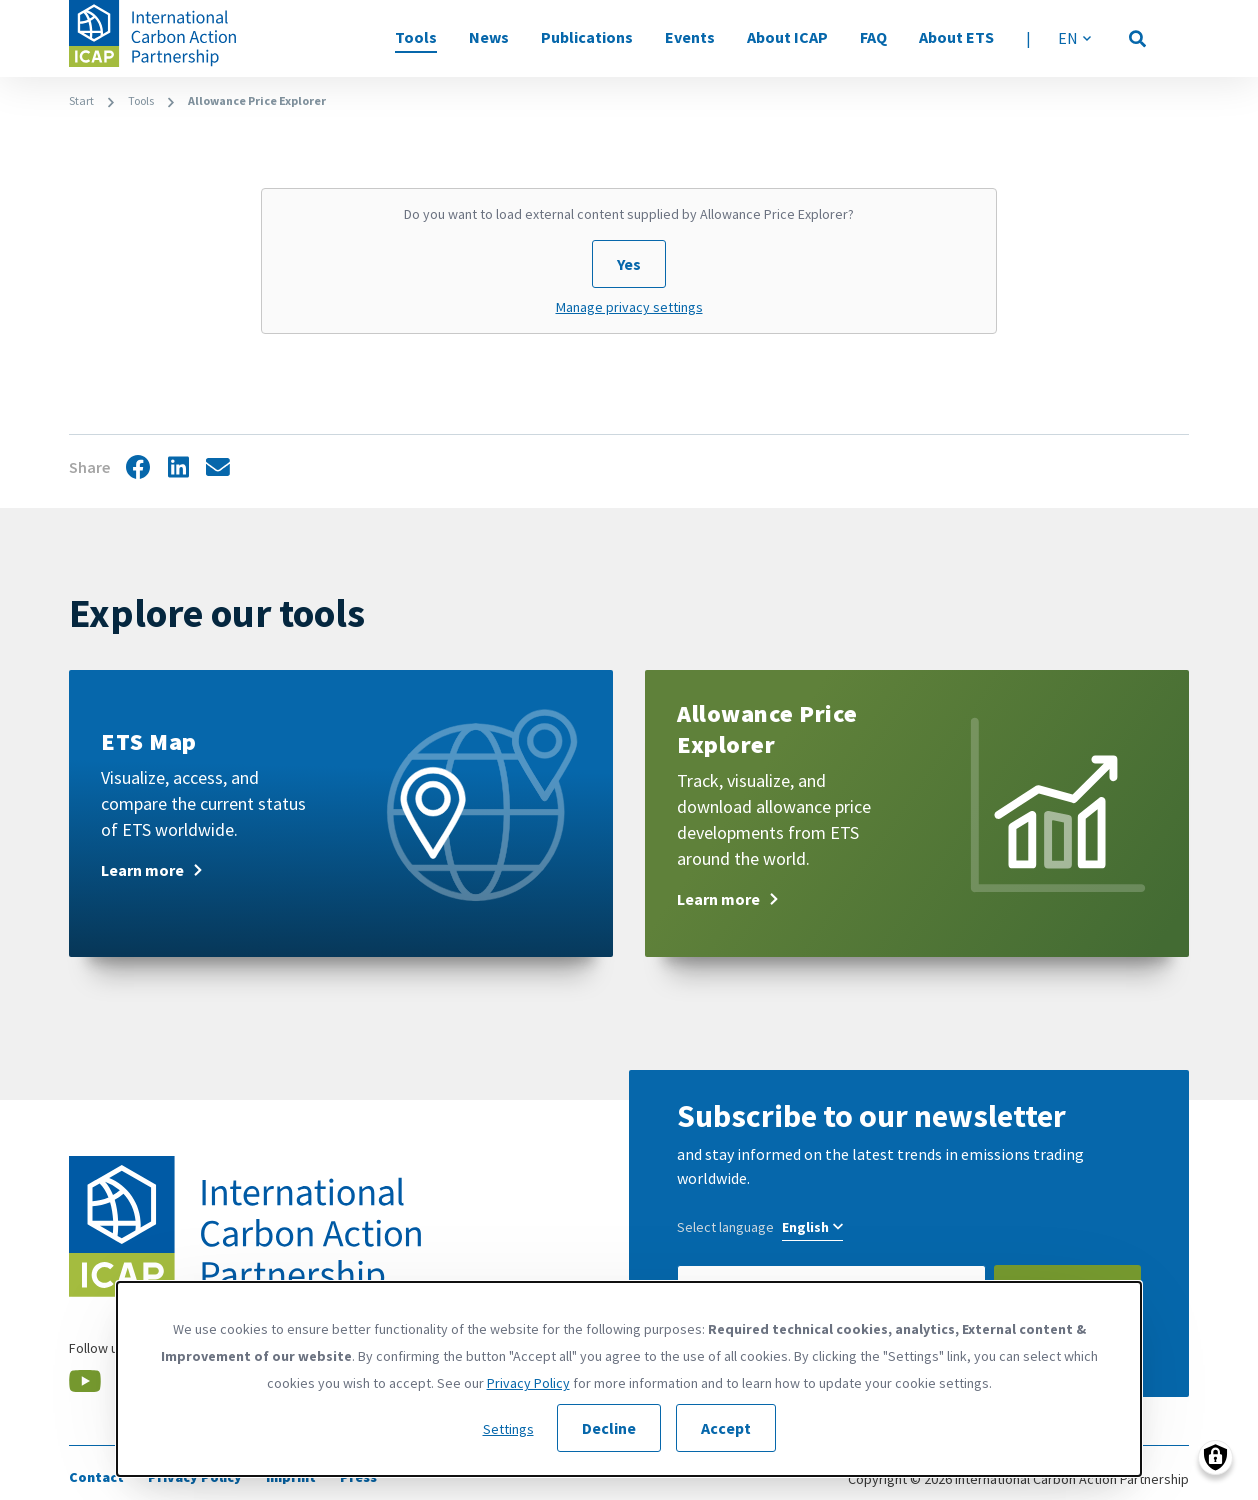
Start (81, 100)
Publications (587, 37)
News (489, 37)
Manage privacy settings (629, 307)
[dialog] (629, 1379)
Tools (416, 37)
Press (358, 1477)
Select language (725, 1227)
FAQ (873, 37)
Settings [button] (508, 1429)
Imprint (291, 1477)
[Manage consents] (1215, 1457)
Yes (629, 264)
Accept (726, 1428)
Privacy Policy (195, 1477)
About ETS (956, 37)
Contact (96, 1477)
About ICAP (787, 37)
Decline (609, 1428)
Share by (218, 468)
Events (690, 37)
